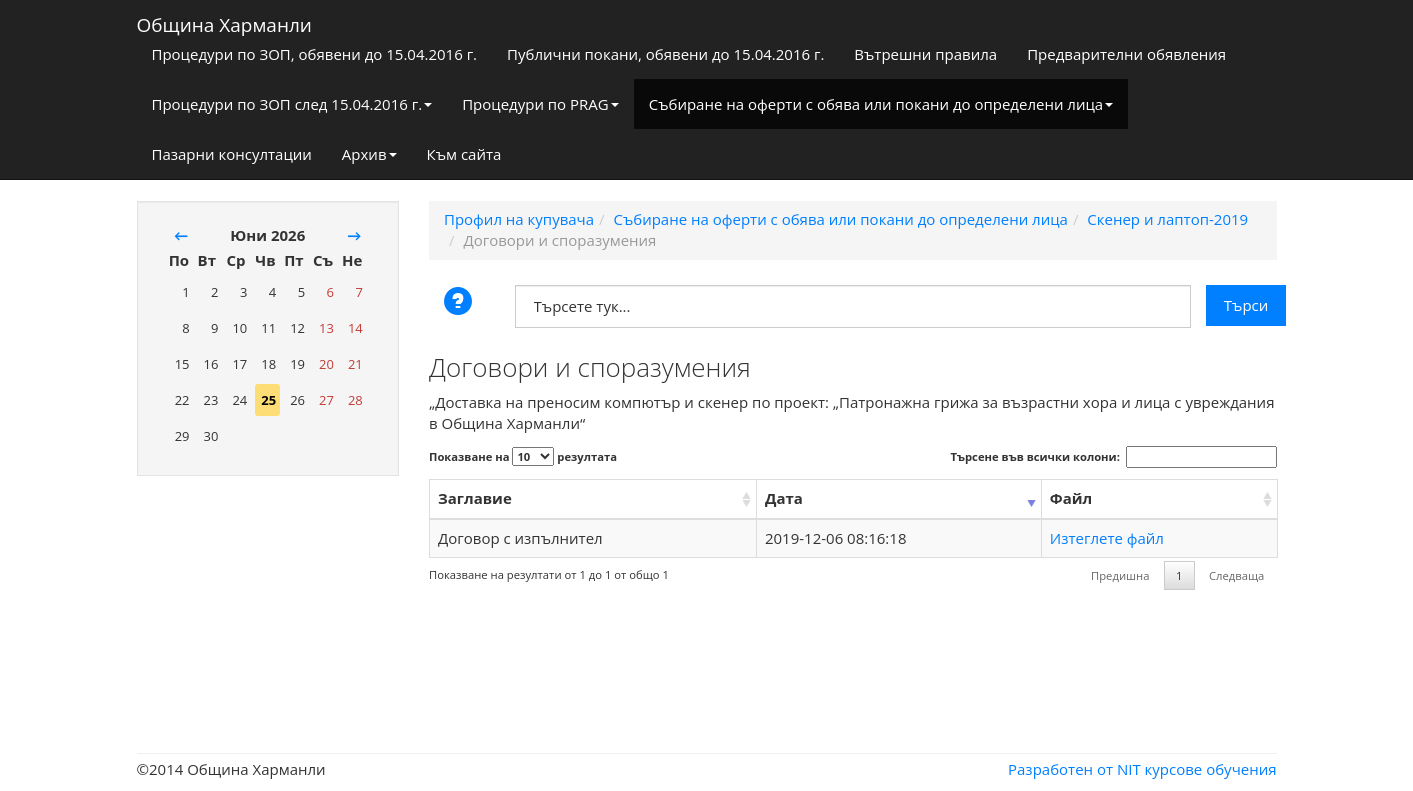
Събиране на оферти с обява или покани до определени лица (881, 104)
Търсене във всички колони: (1114, 457)
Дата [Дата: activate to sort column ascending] (784, 498)
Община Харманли (224, 21)
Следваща (1236, 575)
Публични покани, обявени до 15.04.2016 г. (665, 54)
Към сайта (464, 154)
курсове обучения (1211, 769)
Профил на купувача (519, 219)
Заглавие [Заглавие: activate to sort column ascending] (475, 498)
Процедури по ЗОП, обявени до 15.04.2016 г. (315, 54)
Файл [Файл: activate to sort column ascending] (1071, 498)
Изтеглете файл (1107, 538)
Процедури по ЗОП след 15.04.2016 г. (292, 104)
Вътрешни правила (925, 54)
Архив (369, 154)
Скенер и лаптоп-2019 (1167, 219)
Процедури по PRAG (540, 104)
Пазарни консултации (232, 154)
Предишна (1120, 575)
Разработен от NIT (1074, 769)
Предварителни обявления (1126, 54)
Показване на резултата (523, 456)
